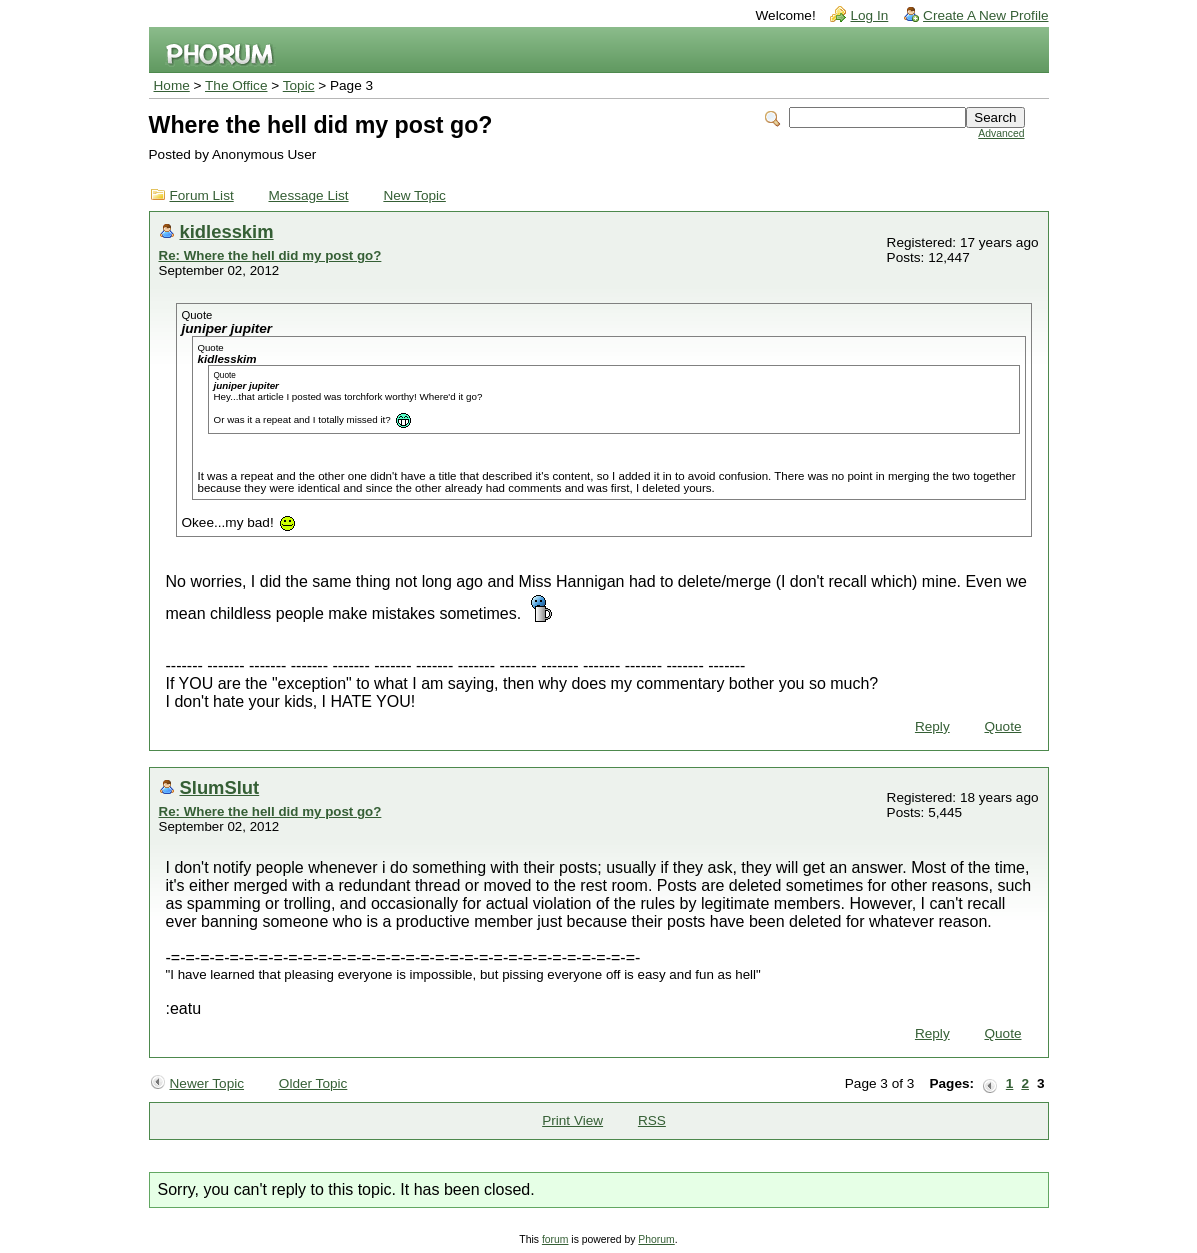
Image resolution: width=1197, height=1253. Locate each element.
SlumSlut (220, 787)
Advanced (1001, 133)
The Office (236, 85)
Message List (309, 195)
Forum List (202, 195)
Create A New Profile (985, 15)
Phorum (656, 1239)
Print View (572, 1120)
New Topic (414, 195)
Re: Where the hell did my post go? (270, 255)
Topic (299, 85)
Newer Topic (207, 1083)
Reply (932, 726)
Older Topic (313, 1083)
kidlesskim (227, 231)
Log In (869, 15)
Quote (1002, 726)
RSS (652, 1120)
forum (555, 1239)
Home (172, 85)
